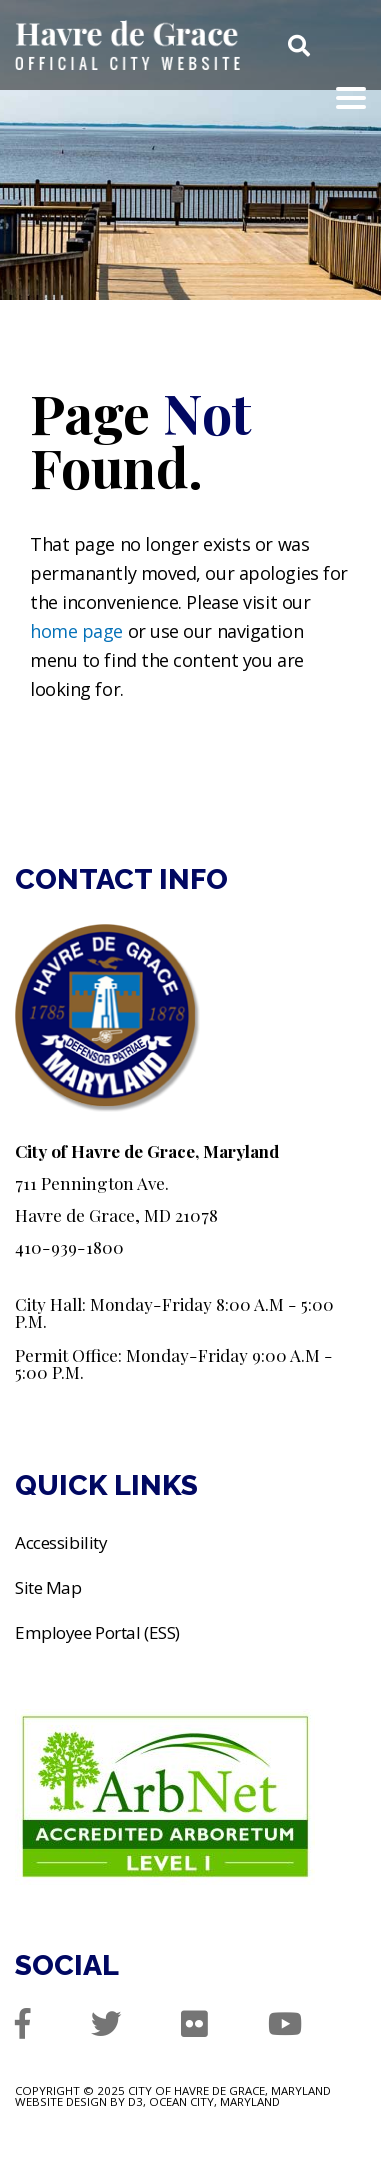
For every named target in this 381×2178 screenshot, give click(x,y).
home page (76, 631)
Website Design (61, 2101)
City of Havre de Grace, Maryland (229, 2090)
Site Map (48, 1587)
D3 (135, 2101)
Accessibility (61, 1542)
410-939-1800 (69, 1246)
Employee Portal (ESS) (99, 1632)
